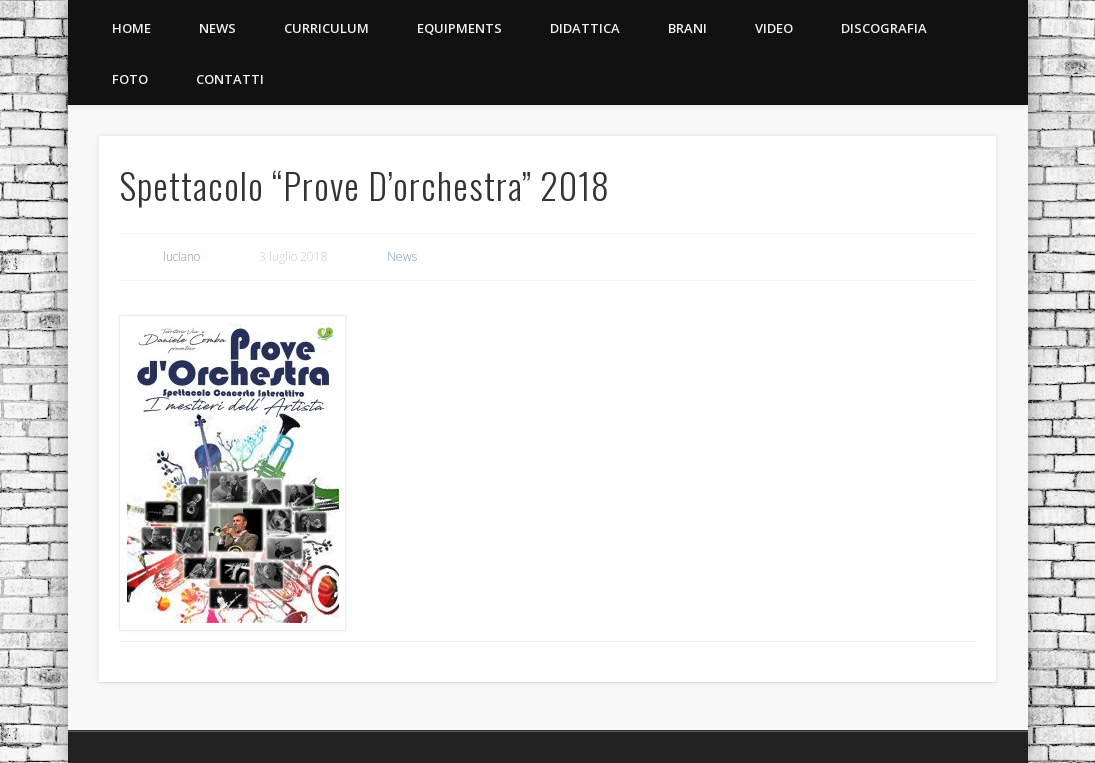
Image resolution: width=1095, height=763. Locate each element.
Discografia (884, 28)
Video (774, 28)
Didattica (585, 28)
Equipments (459, 28)
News (217, 28)
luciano (181, 256)
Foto (130, 79)
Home (131, 28)
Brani (687, 28)
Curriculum (326, 28)
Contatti (230, 79)
